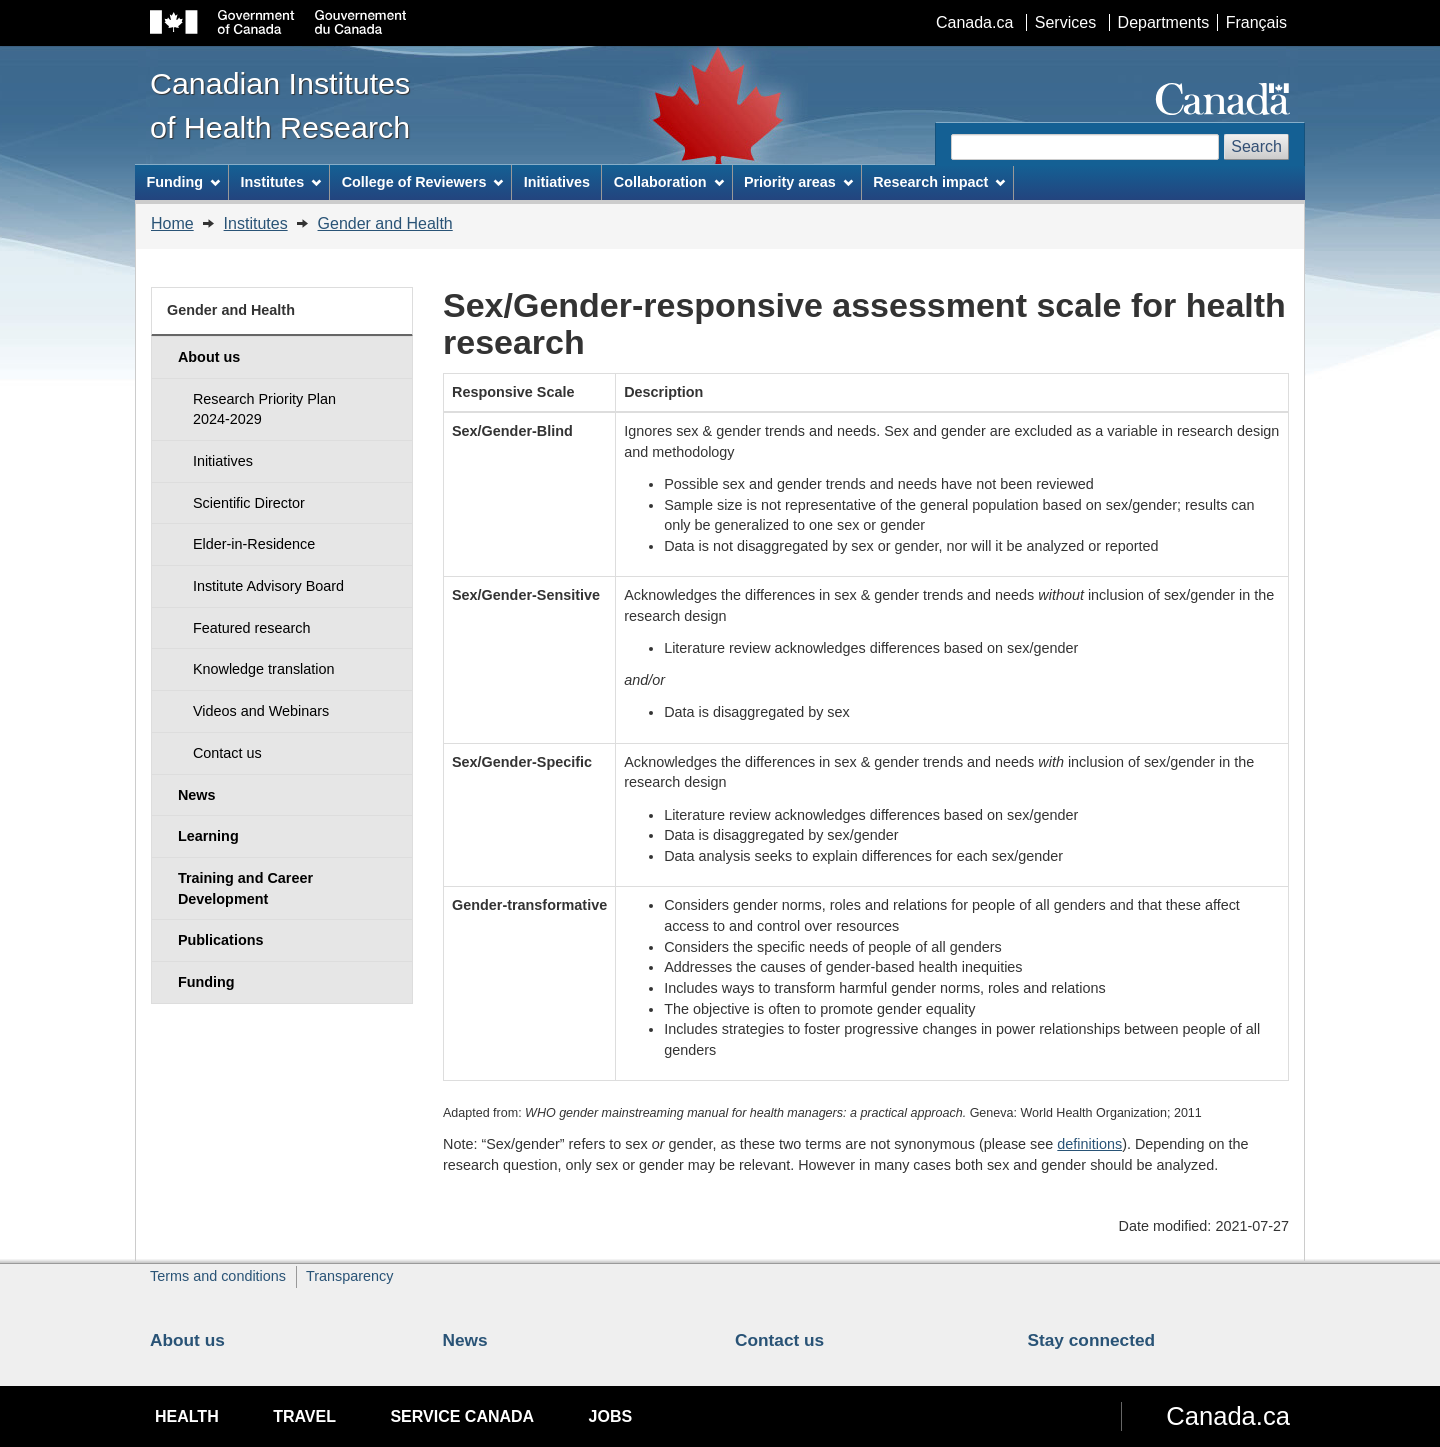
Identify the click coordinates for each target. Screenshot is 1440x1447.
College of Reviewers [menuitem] (423, 182)
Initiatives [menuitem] (557, 182)
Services (1065, 22)
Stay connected (1092, 1340)
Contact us (779, 1340)
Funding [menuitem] (183, 182)
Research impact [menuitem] (939, 182)
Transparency (349, 1276)
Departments (1164, 22)
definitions (1089, 1144)
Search (1256, 146)
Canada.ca (974, 22)
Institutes (256, 223)
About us (187, 1340)
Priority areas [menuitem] (798, 182)
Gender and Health (385, 223)
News (465, 1340)
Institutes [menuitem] (280, 182)
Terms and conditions (218, 1276)
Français (1256, 22)
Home (172, 223)
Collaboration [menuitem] (669, 182)
